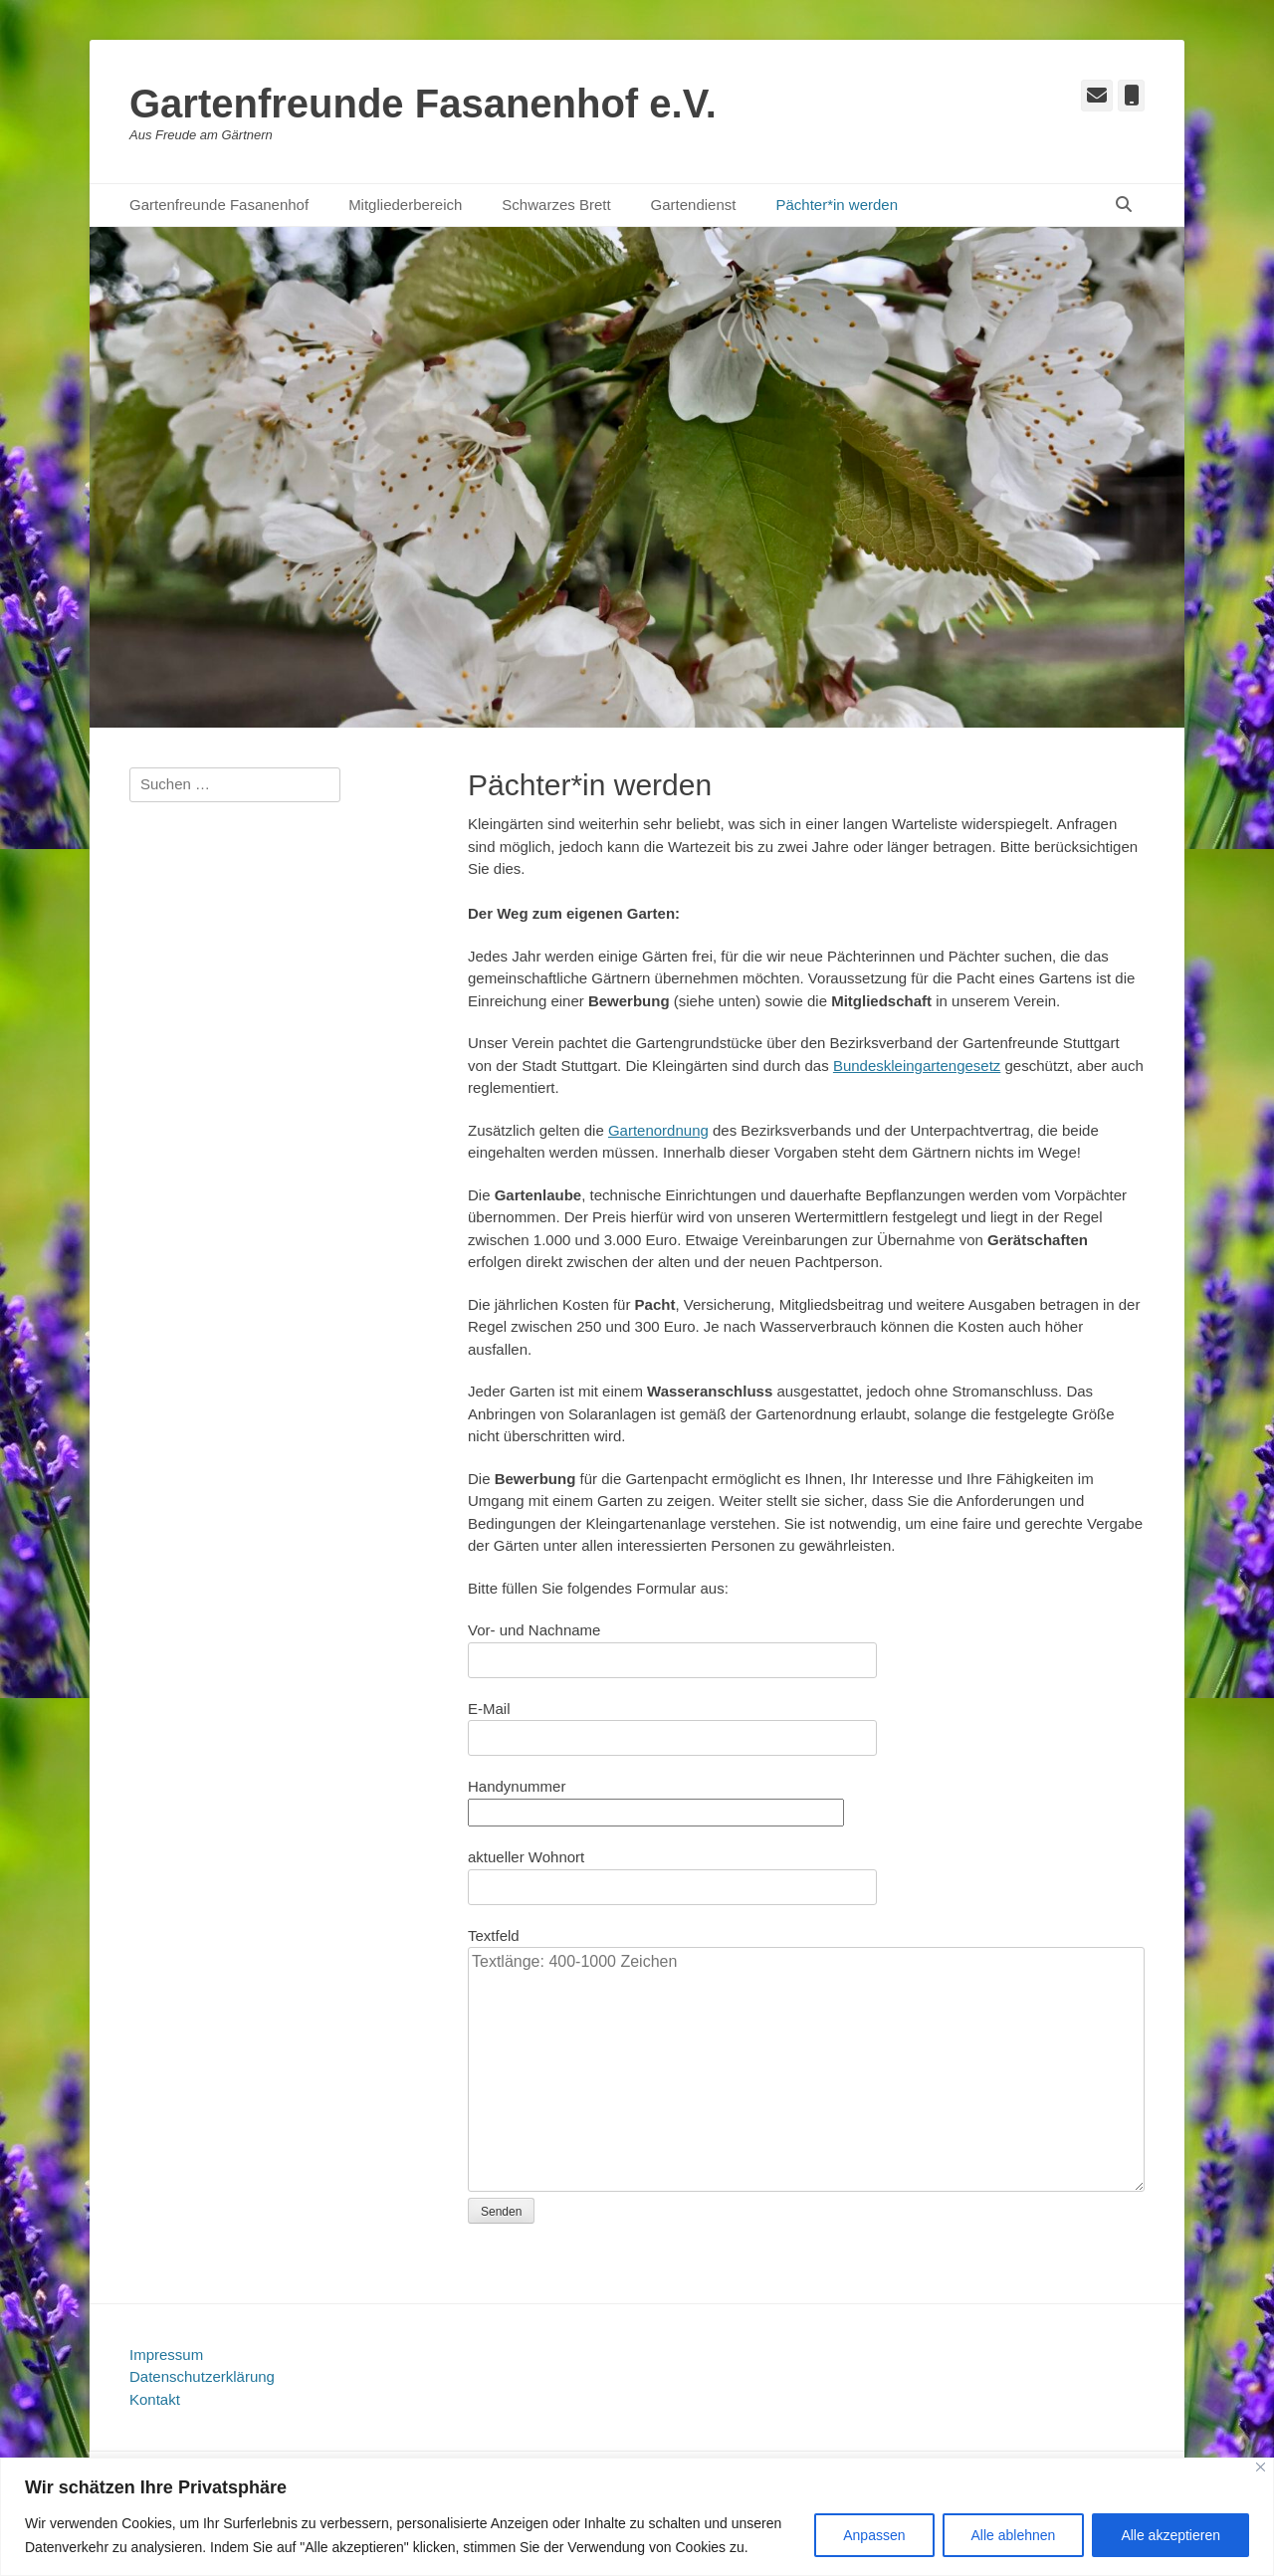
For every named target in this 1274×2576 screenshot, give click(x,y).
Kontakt (154, 2399)
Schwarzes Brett (556, 204)
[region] (637, 2517)
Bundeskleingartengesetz (916, 1065)
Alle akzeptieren (1170, 2535)
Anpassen (874, 2535)
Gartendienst (694, 204)
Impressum (166, 2354)
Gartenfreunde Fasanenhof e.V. (423, 103)
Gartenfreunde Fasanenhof (219, 204)
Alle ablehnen (1013, 2535)
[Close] (1260, 2467)
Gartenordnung (658, 1130)
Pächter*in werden (836, 204)
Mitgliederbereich (405, 204)
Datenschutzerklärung (202, 2376)
